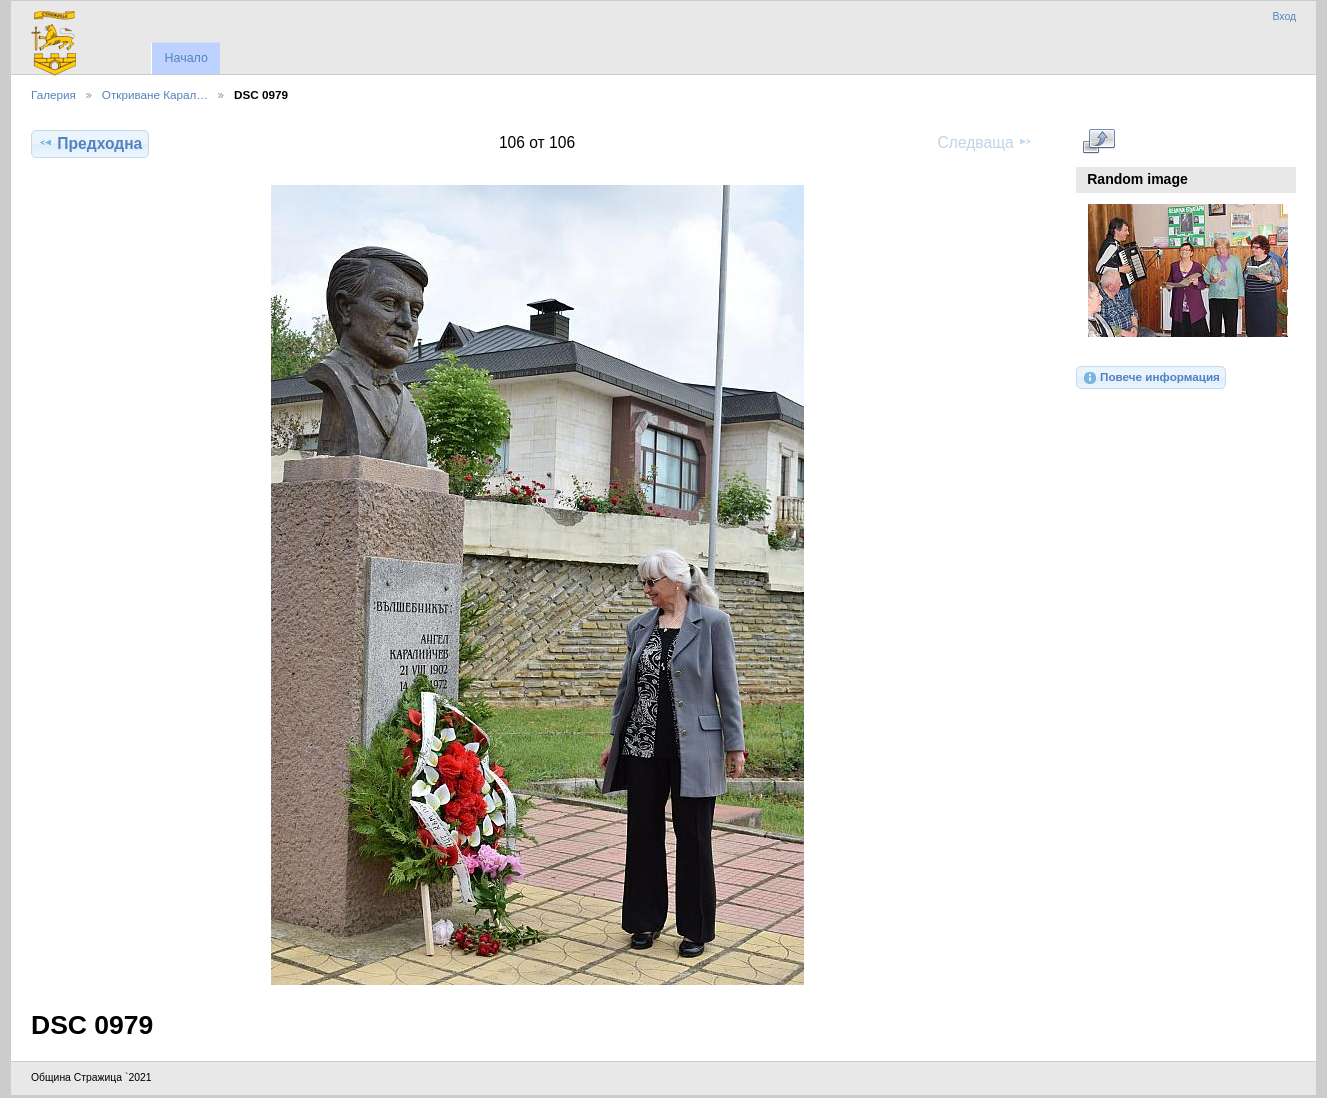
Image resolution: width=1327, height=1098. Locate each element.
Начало (185, 58)
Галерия (53, 94)
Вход (1284, 16)
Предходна (90, 143)
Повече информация (1151, 378)
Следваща (985, 142)
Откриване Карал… (155, 94)
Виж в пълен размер (1098, 141)
